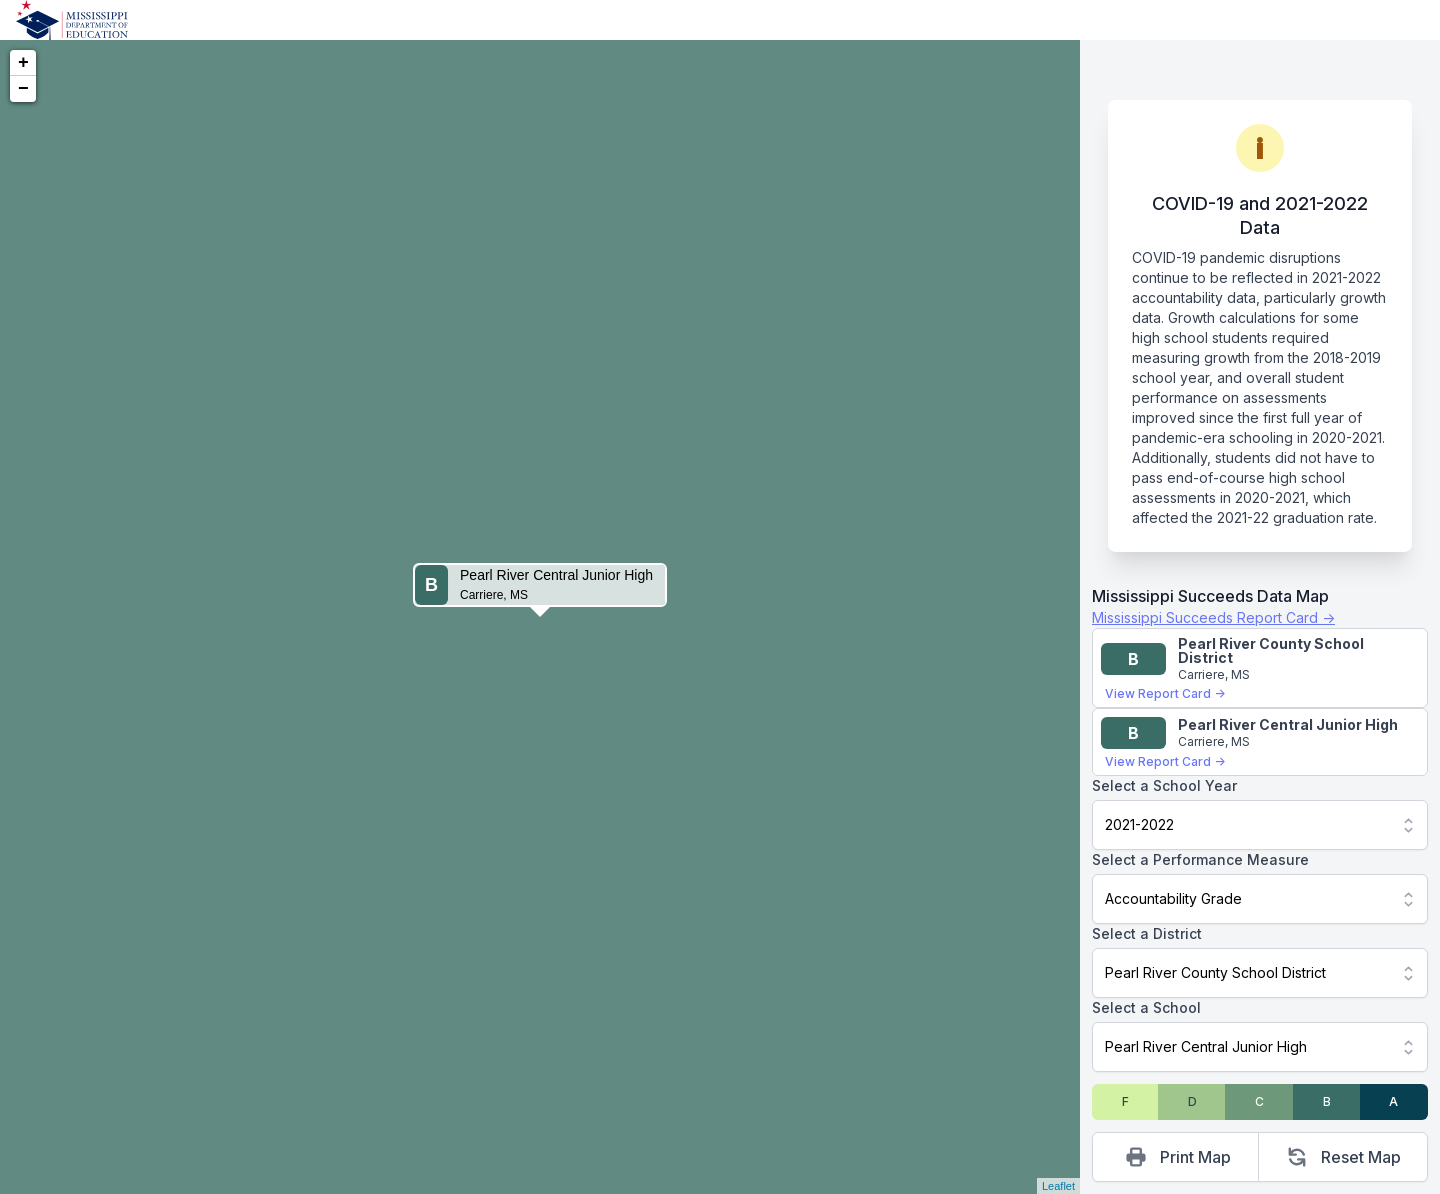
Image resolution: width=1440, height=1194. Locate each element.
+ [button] (23, 63)
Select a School (1146, 1007)
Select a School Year (1164, 785)
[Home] (72, 20)
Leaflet (1058, 1186)
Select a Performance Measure (1200, 859)
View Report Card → (1165, 693)
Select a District (1147, 933)
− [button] (23, 89)
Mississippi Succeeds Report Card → (1213, 617)
